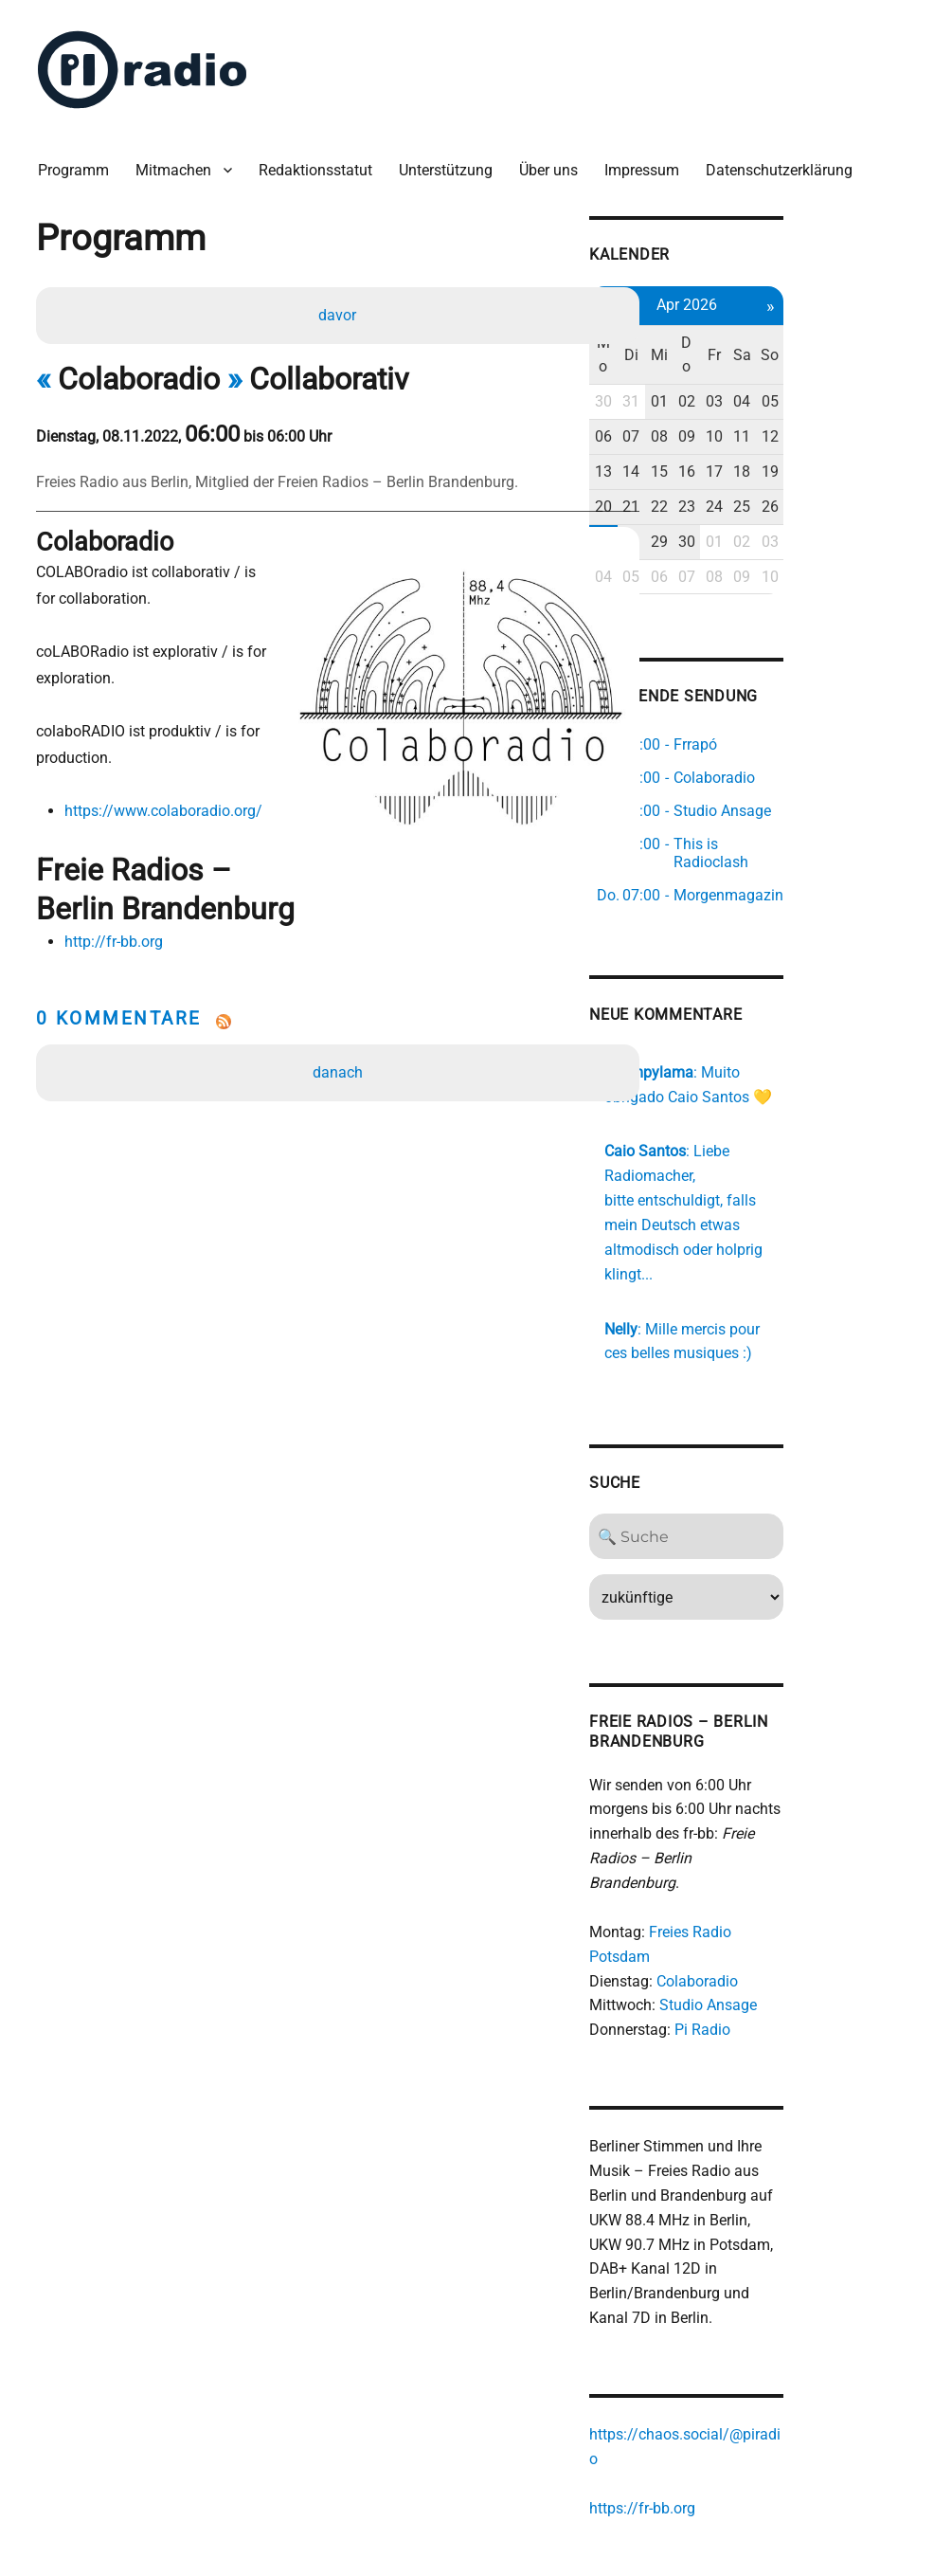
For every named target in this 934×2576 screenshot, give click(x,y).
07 (724, 425)
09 (785, 425)
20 (694, 495)
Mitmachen (181, 161)
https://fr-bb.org (732, 2379)
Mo (694, 343)
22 (754, 495)
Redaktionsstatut (323, 161)
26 (876, 495)
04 (845, 391)
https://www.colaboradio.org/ (167, 805)
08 (754, 425)
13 (694, 460)
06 (694, 425)
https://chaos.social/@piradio (779, 2330)
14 (724, 460)
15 (754, 460)
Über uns (556, 161)
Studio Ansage (798, 1923)
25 (845, 495)
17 (815, 460)
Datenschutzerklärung (786, 161)
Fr (815, 344)
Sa (846, 344)
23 (785, 495)
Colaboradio (787, 1899)
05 (876, 391)
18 (845, 460)
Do (785, 344)
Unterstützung (453, 161)
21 (724, 495)
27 (694, 530)
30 (694, 391)
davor (340, 308)
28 (724, 530)
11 (845, 425)
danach (339, 1029)
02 (785, 391)
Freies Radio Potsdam (812, 1874)
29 (754, 530)
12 (876, 425)
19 (876, 460)
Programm (81, 161)
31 (724, 391)
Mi (754, 344)
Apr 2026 (785, 293)
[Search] (785, 1503)
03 (815, 391)
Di (725, 344)
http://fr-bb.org (117, 898)
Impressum (649, 161)
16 (785, 460)
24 (815, 495)
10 (815, 425)
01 (754, 391)
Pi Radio (792, 1947)
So (877, 344)
